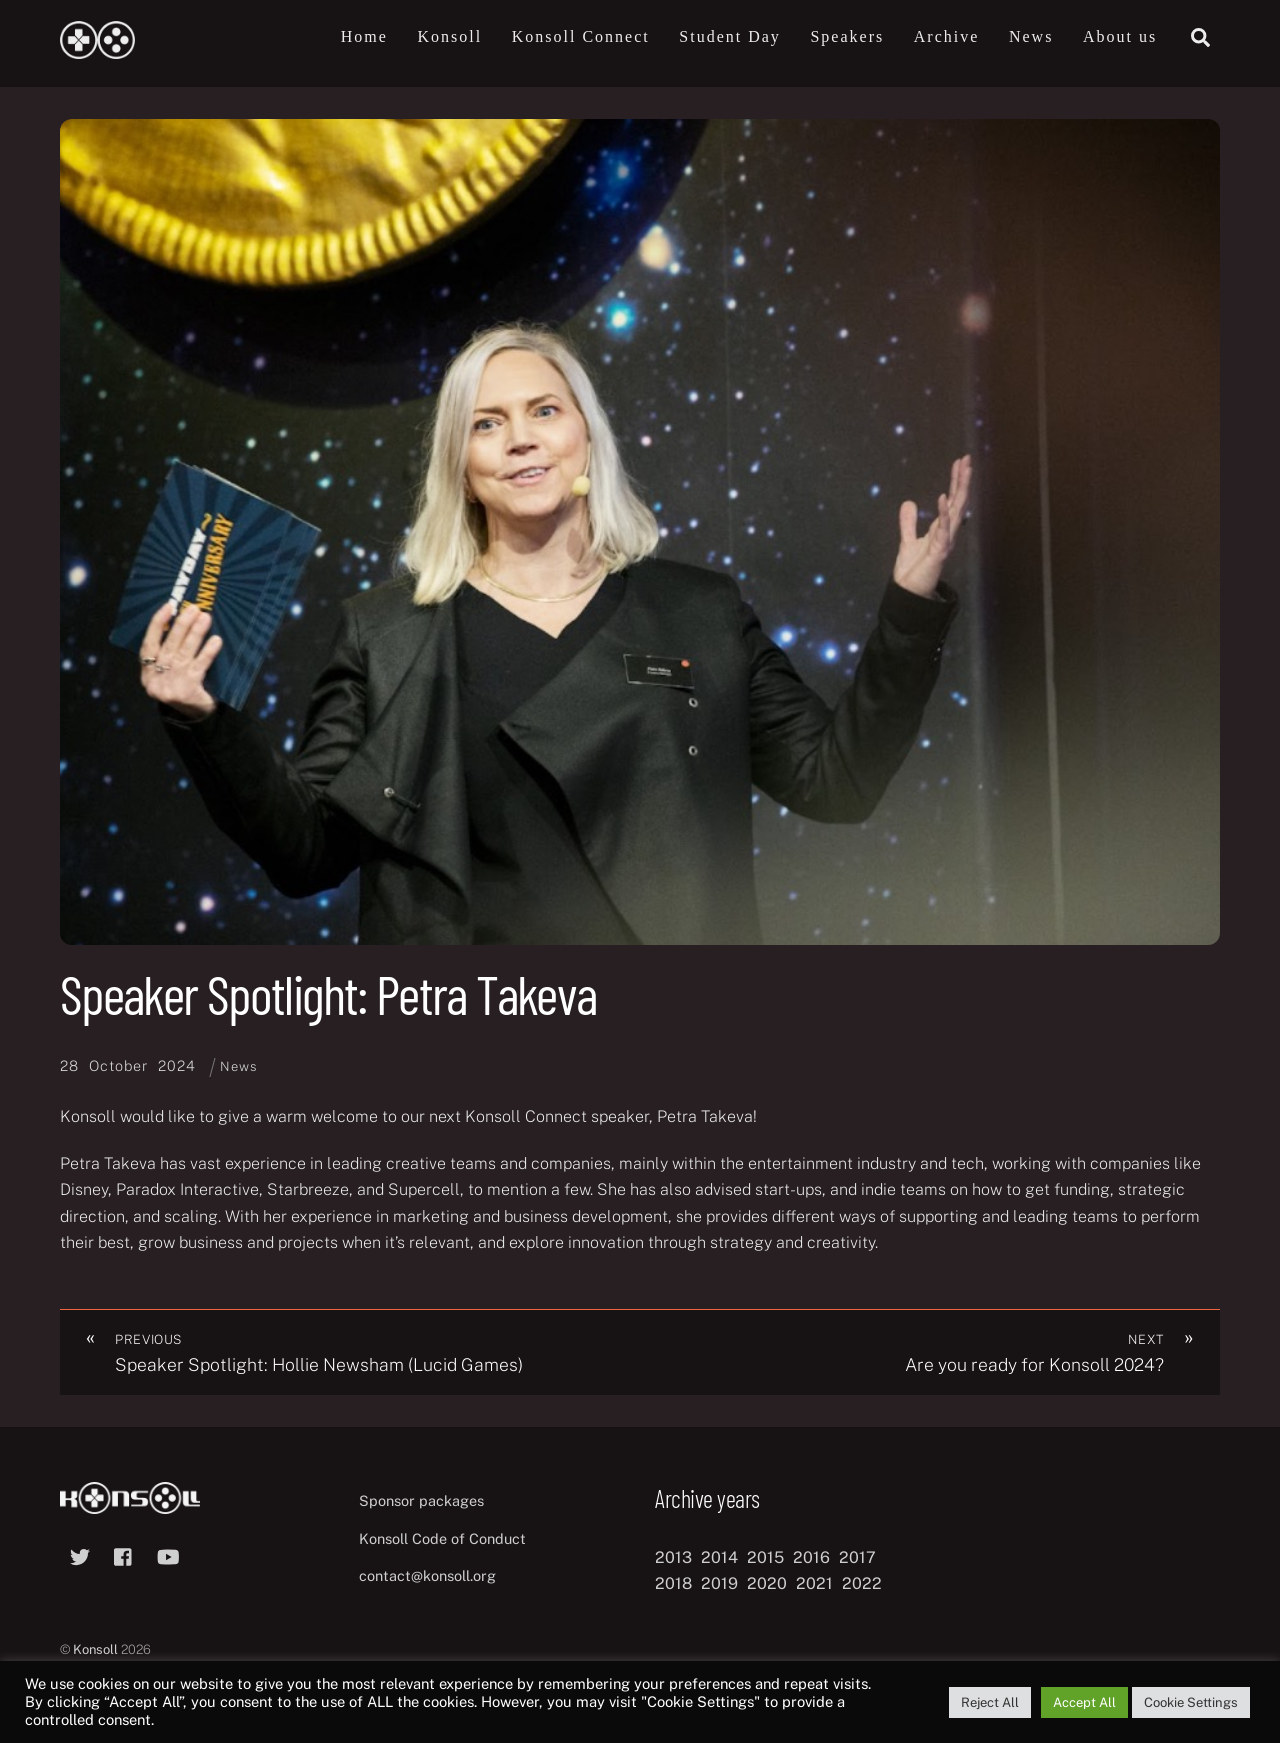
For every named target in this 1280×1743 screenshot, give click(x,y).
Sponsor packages (421, 1500)
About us (1120, 36)
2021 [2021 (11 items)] (814, 1584)
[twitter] (80, 1554)
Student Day (730, 36)
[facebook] (124, 1554)
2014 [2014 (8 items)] (719, 1557)
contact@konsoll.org (427, 1576)
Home (364, 36)
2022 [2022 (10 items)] (862, 1584)
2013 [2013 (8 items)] (673, 1557)
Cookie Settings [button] (1191, 1702)
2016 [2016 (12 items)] (811, 1557)
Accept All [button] (1084, 1702)
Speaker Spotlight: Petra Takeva (328, 993)
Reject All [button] (990, 1702)
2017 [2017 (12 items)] (857, 1557)
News (1031, 36)
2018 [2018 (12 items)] (673, 1584)
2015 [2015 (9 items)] (765, 1557)
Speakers (847, 36)
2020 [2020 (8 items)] (767, 1584)
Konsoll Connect (581, 36)
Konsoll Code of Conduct (442, 1538)
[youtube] (168, 1554)
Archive (947, 36)
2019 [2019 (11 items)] (719, 1584)
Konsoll (449, 36)
